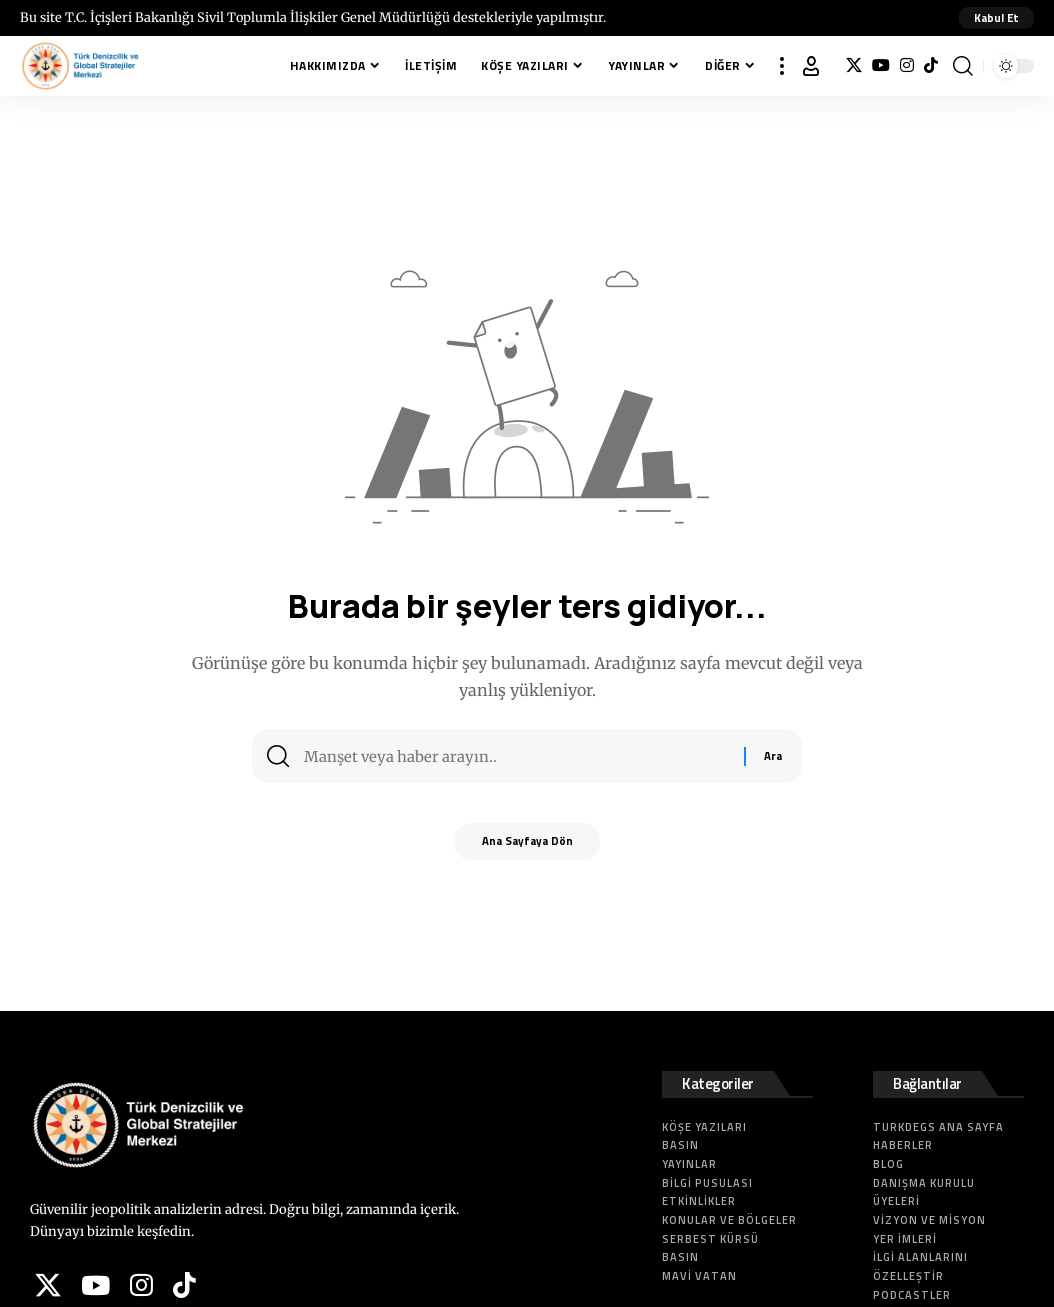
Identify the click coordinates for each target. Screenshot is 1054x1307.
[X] (854, 65)
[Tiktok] (931, 65)
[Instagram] (907, 65)
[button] (995, 18)
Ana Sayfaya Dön (527, 847)
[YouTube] (881, 65)
